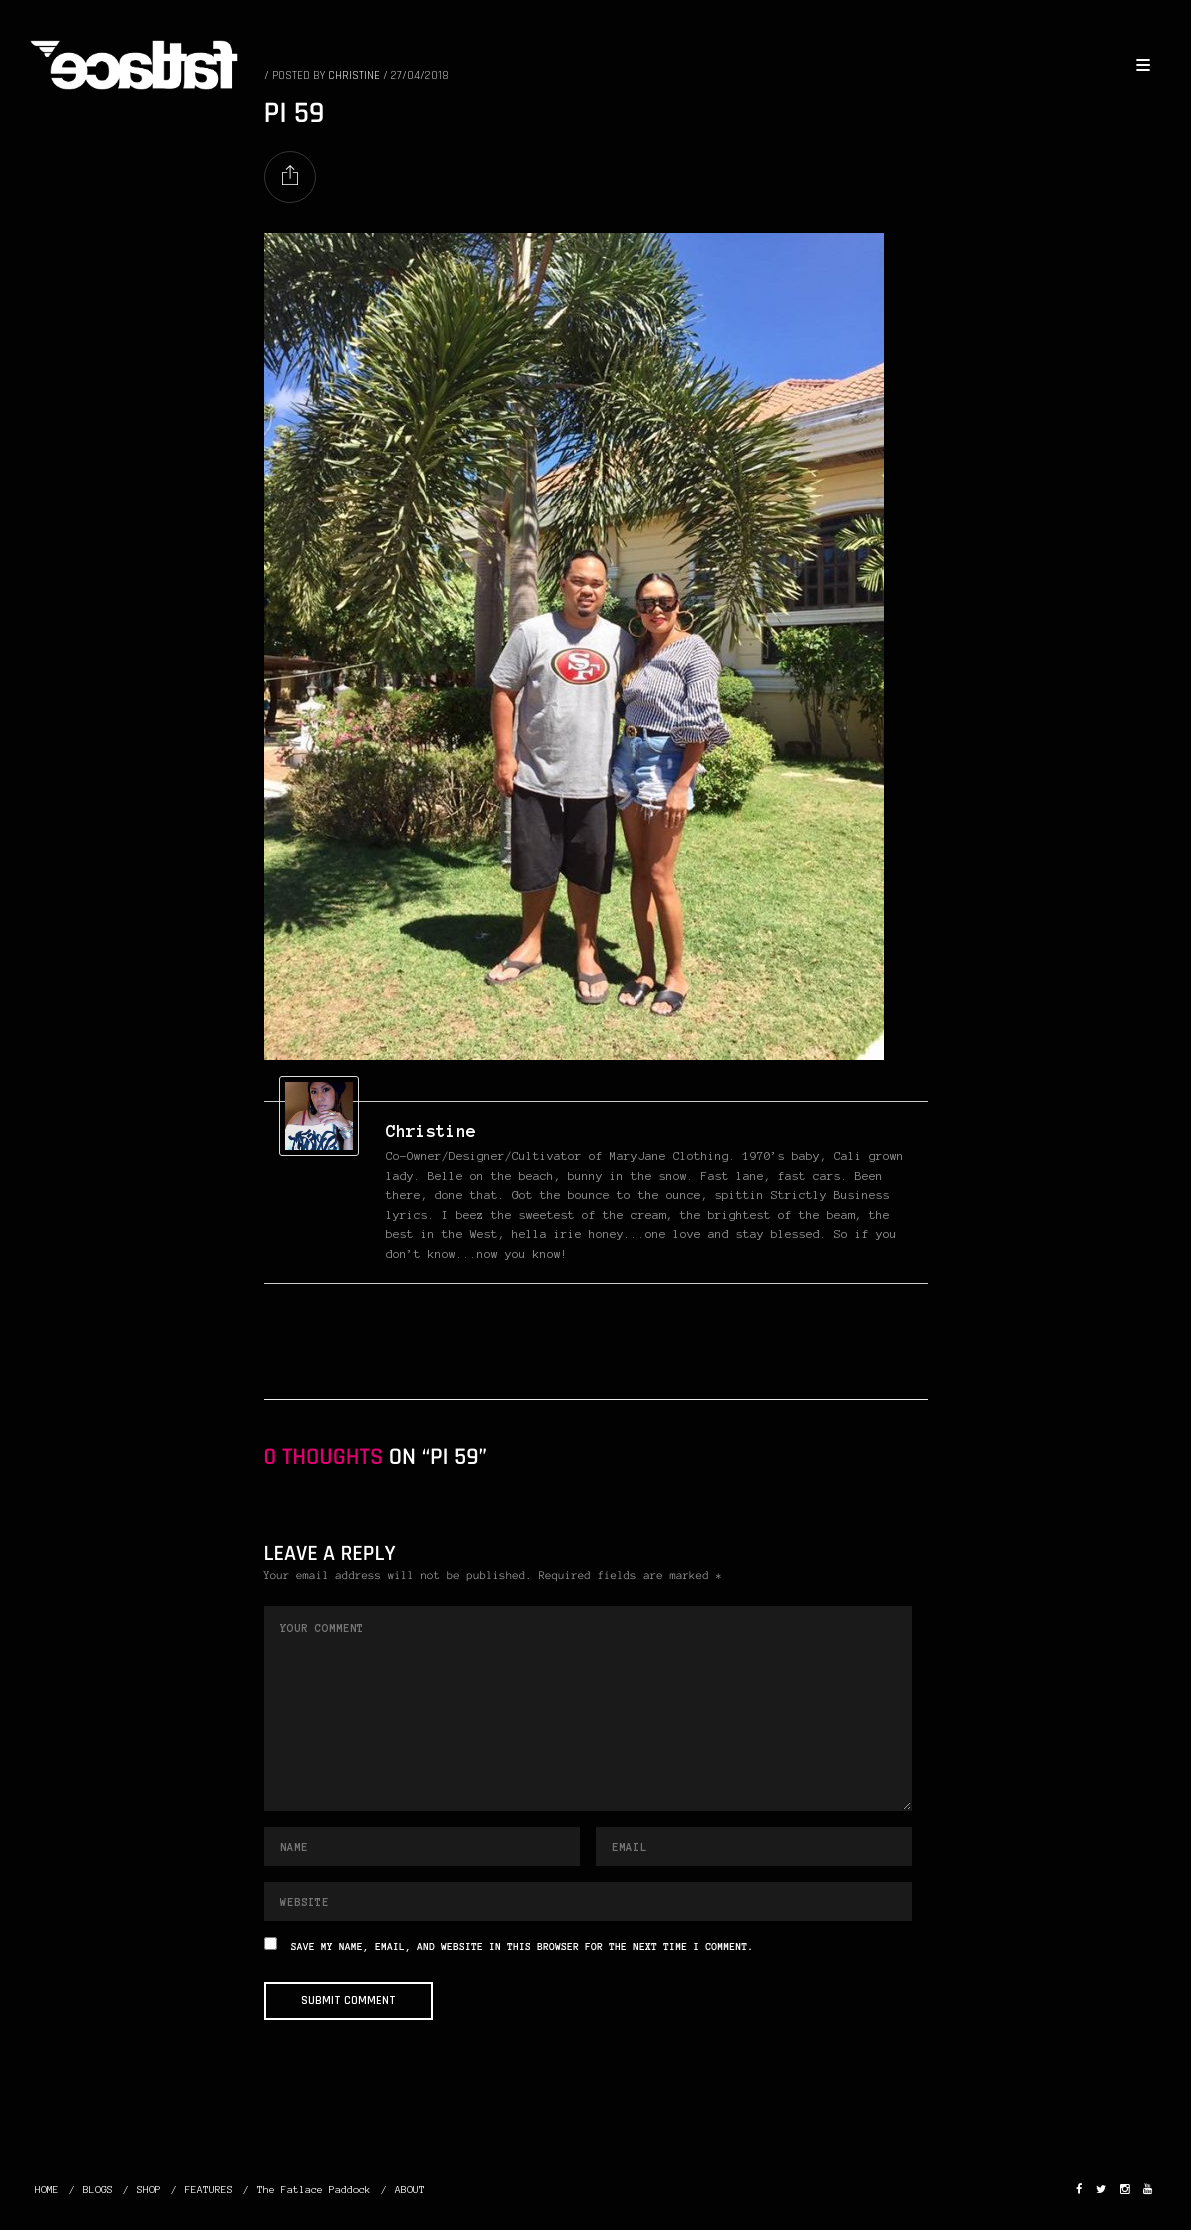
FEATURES (209, 2189)
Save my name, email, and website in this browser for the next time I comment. (522, 1947)
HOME (47, 2189)
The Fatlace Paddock (314, 2189)
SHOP (149, 2189)
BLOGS (98, 2189)
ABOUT (410, 2189)
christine (431, 1131)
